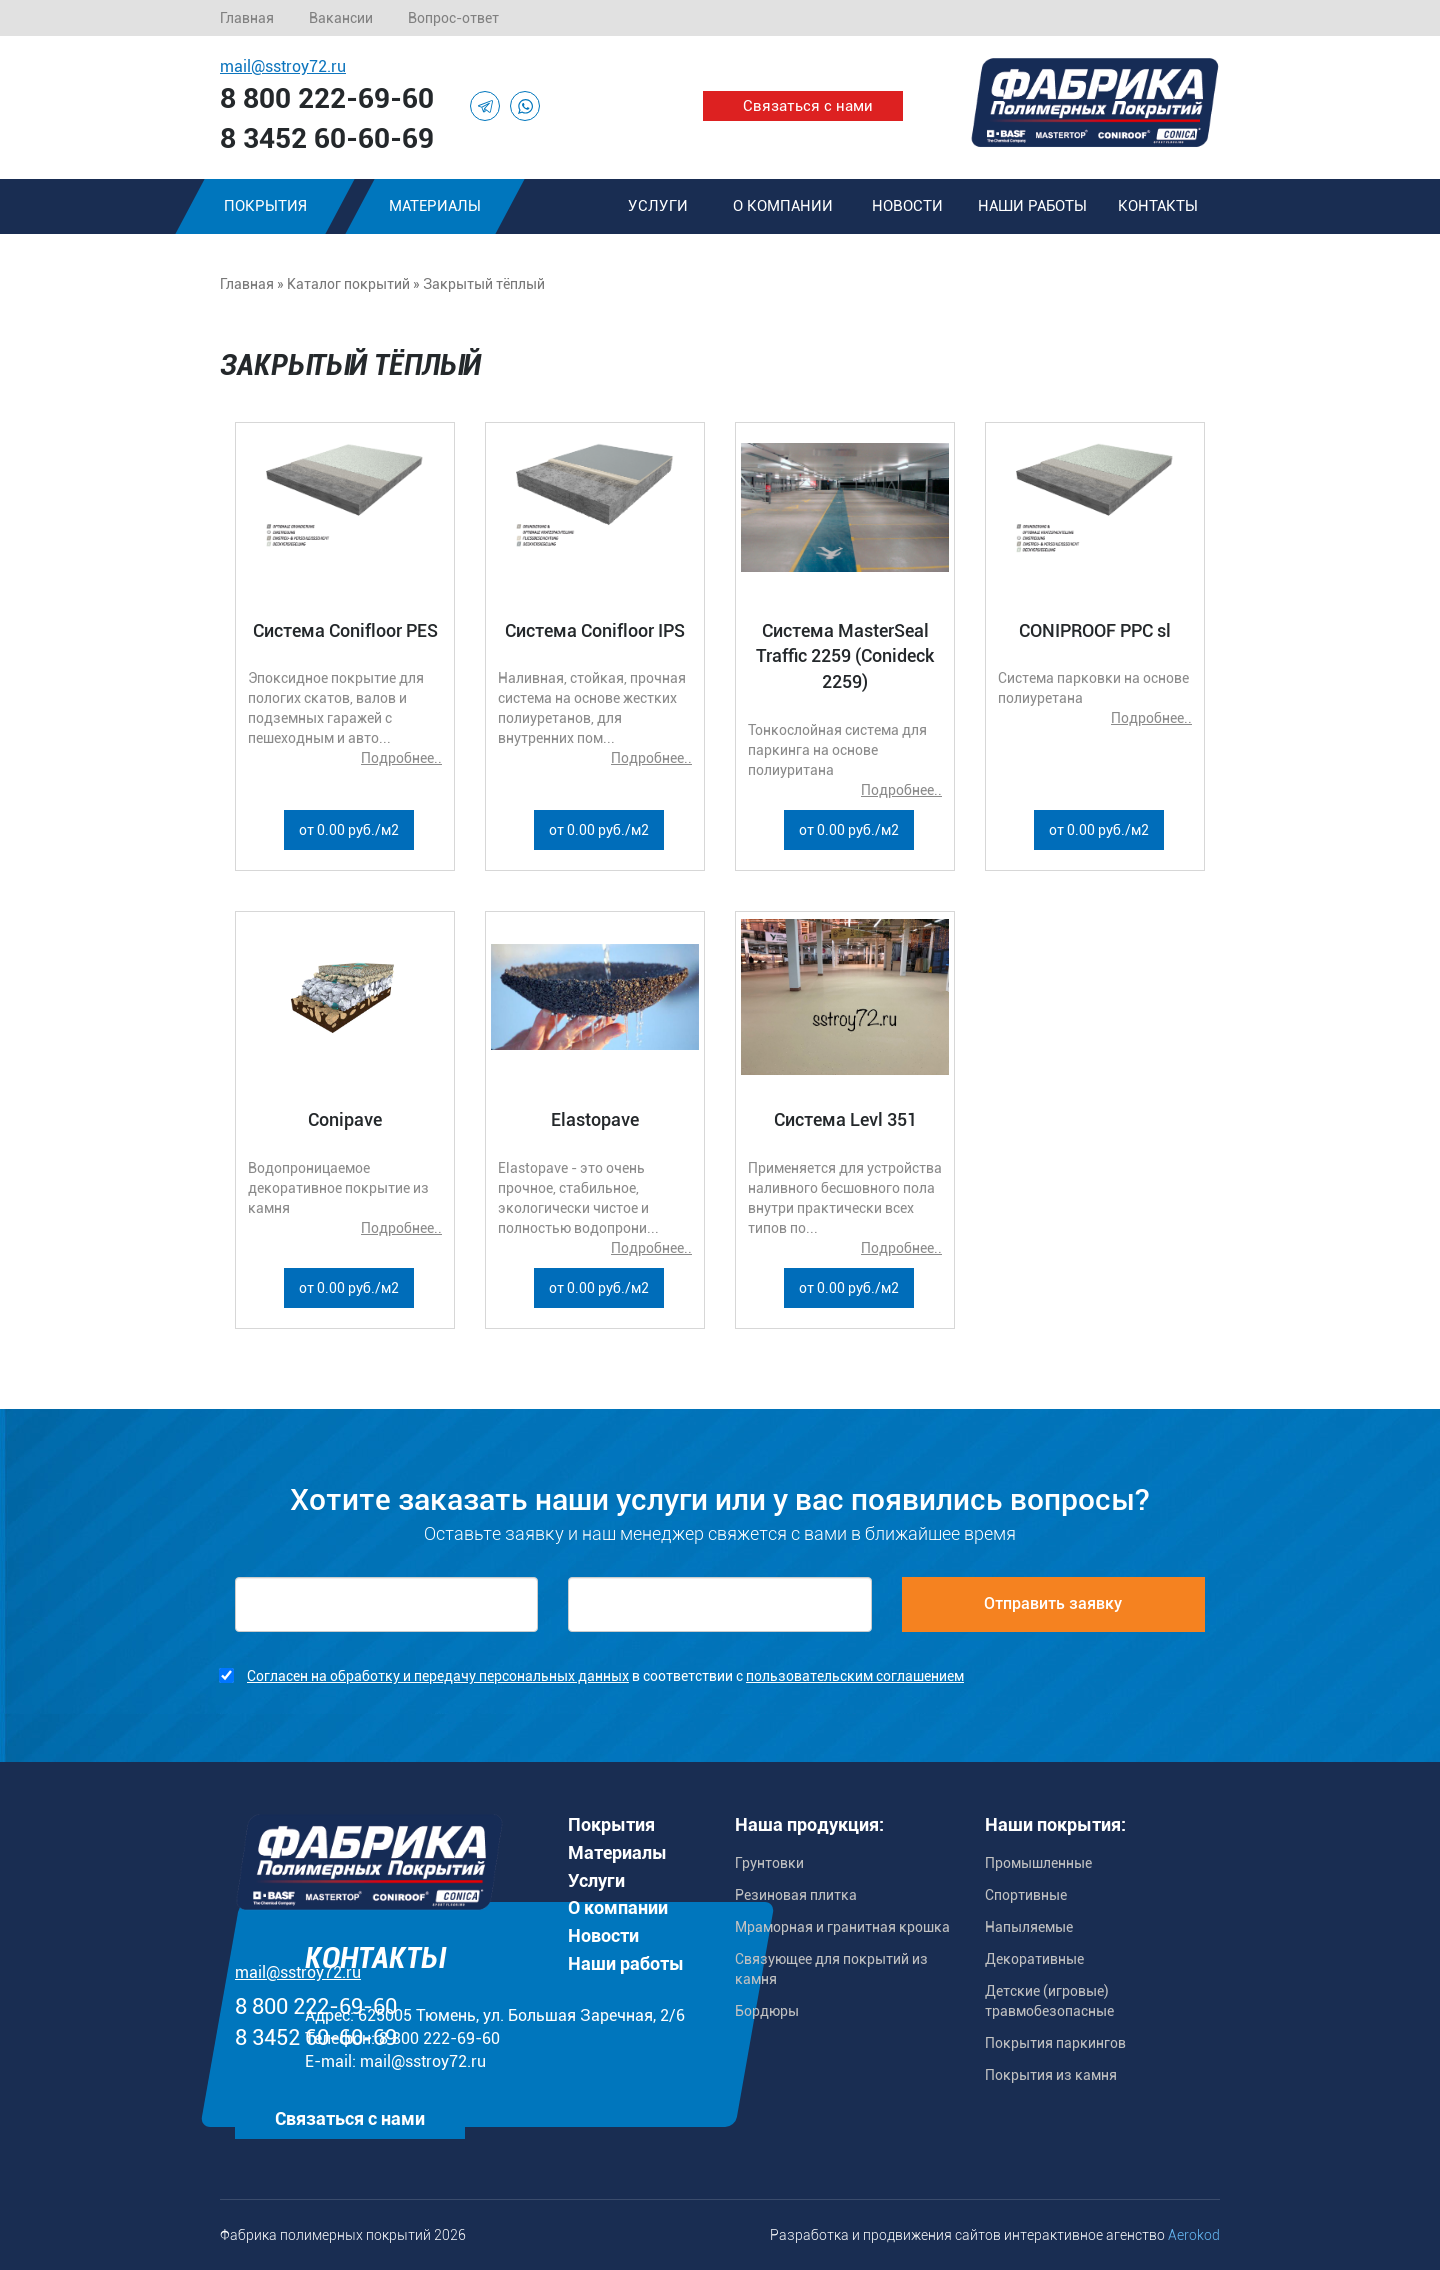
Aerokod (1194, 2235)
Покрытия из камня (1051, 2075)
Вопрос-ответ (453, 18)
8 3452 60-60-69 (327, 138)
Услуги (658, 206)
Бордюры (767, 2011)
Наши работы (1032, 206)
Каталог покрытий (348, 284)
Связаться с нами (808, 106)
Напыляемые (1029, 1927)
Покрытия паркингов (1055, 2043)
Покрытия (265, 206)
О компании (783, 206)
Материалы (435, 206)
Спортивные (1026, 1895)
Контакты (1158, 206)
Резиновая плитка (796, 1895)
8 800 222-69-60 (327, 98)
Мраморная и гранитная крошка (842, 1927)
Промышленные (1038, 1863)
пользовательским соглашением (855, 1676)
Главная (247, 18)
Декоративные (1034, 1959)
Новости (907, 206)
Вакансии (341, 18)
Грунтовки (769, 1863)
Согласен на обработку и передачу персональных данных (438, 1676)
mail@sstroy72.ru (283, 66)
